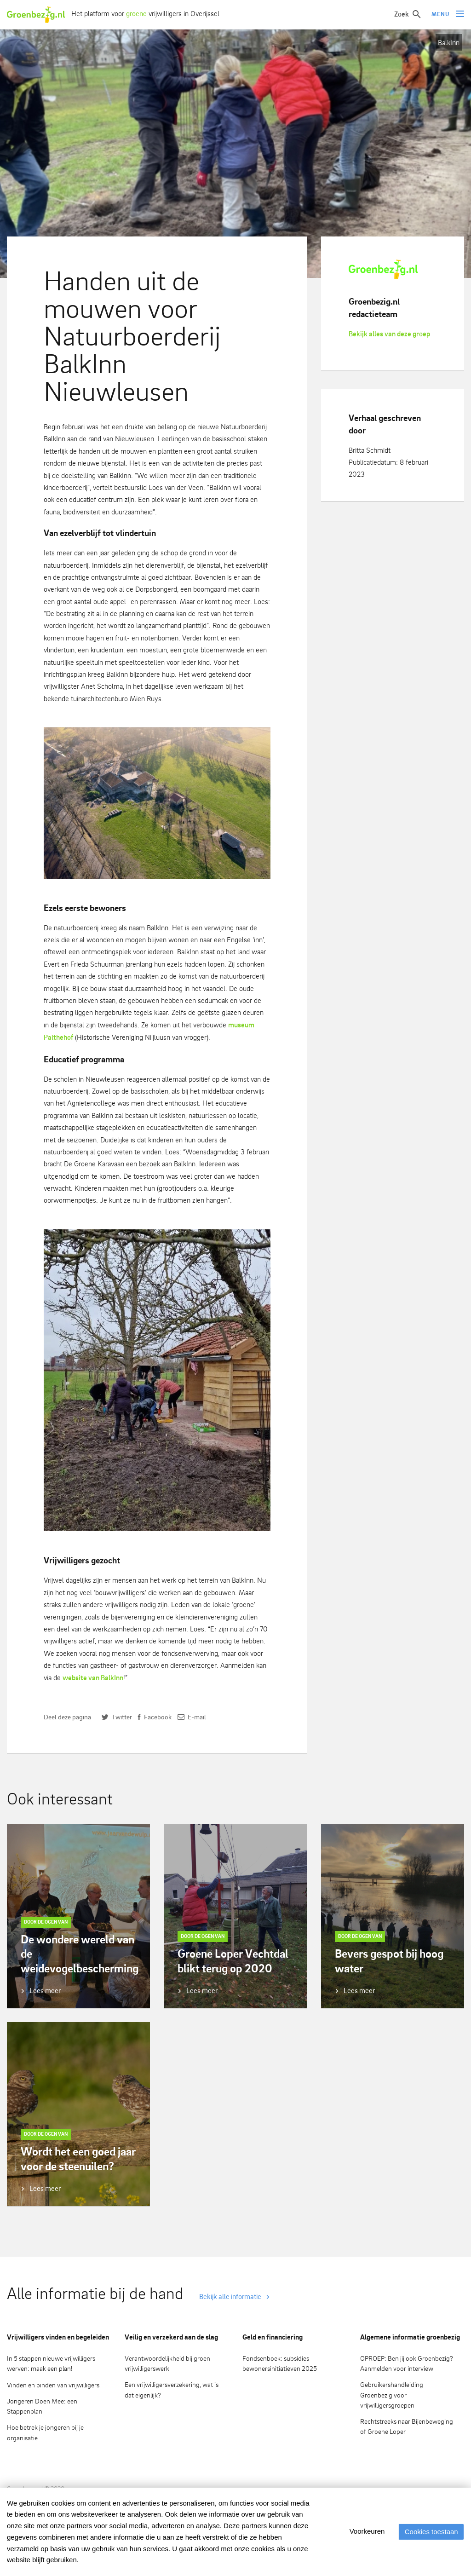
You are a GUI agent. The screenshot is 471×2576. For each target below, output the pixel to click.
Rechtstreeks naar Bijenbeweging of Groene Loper (406, 2426)
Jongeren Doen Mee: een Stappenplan (42, 2406)
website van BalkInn (93, 1678)
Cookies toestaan (429, 2532)
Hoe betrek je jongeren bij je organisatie (45, 2432)
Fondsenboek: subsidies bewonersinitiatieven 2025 (279, 2363)
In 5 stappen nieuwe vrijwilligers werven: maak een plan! (51, 2363)
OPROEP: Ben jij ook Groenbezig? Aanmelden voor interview (406, 2363)
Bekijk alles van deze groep (389, 334)
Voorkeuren (362, 2531)
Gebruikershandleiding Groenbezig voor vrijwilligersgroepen (391, 2394)
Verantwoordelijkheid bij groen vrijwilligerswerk (167, 2363)
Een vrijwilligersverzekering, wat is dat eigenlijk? (171, 2389)
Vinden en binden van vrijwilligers (53, 2384)
